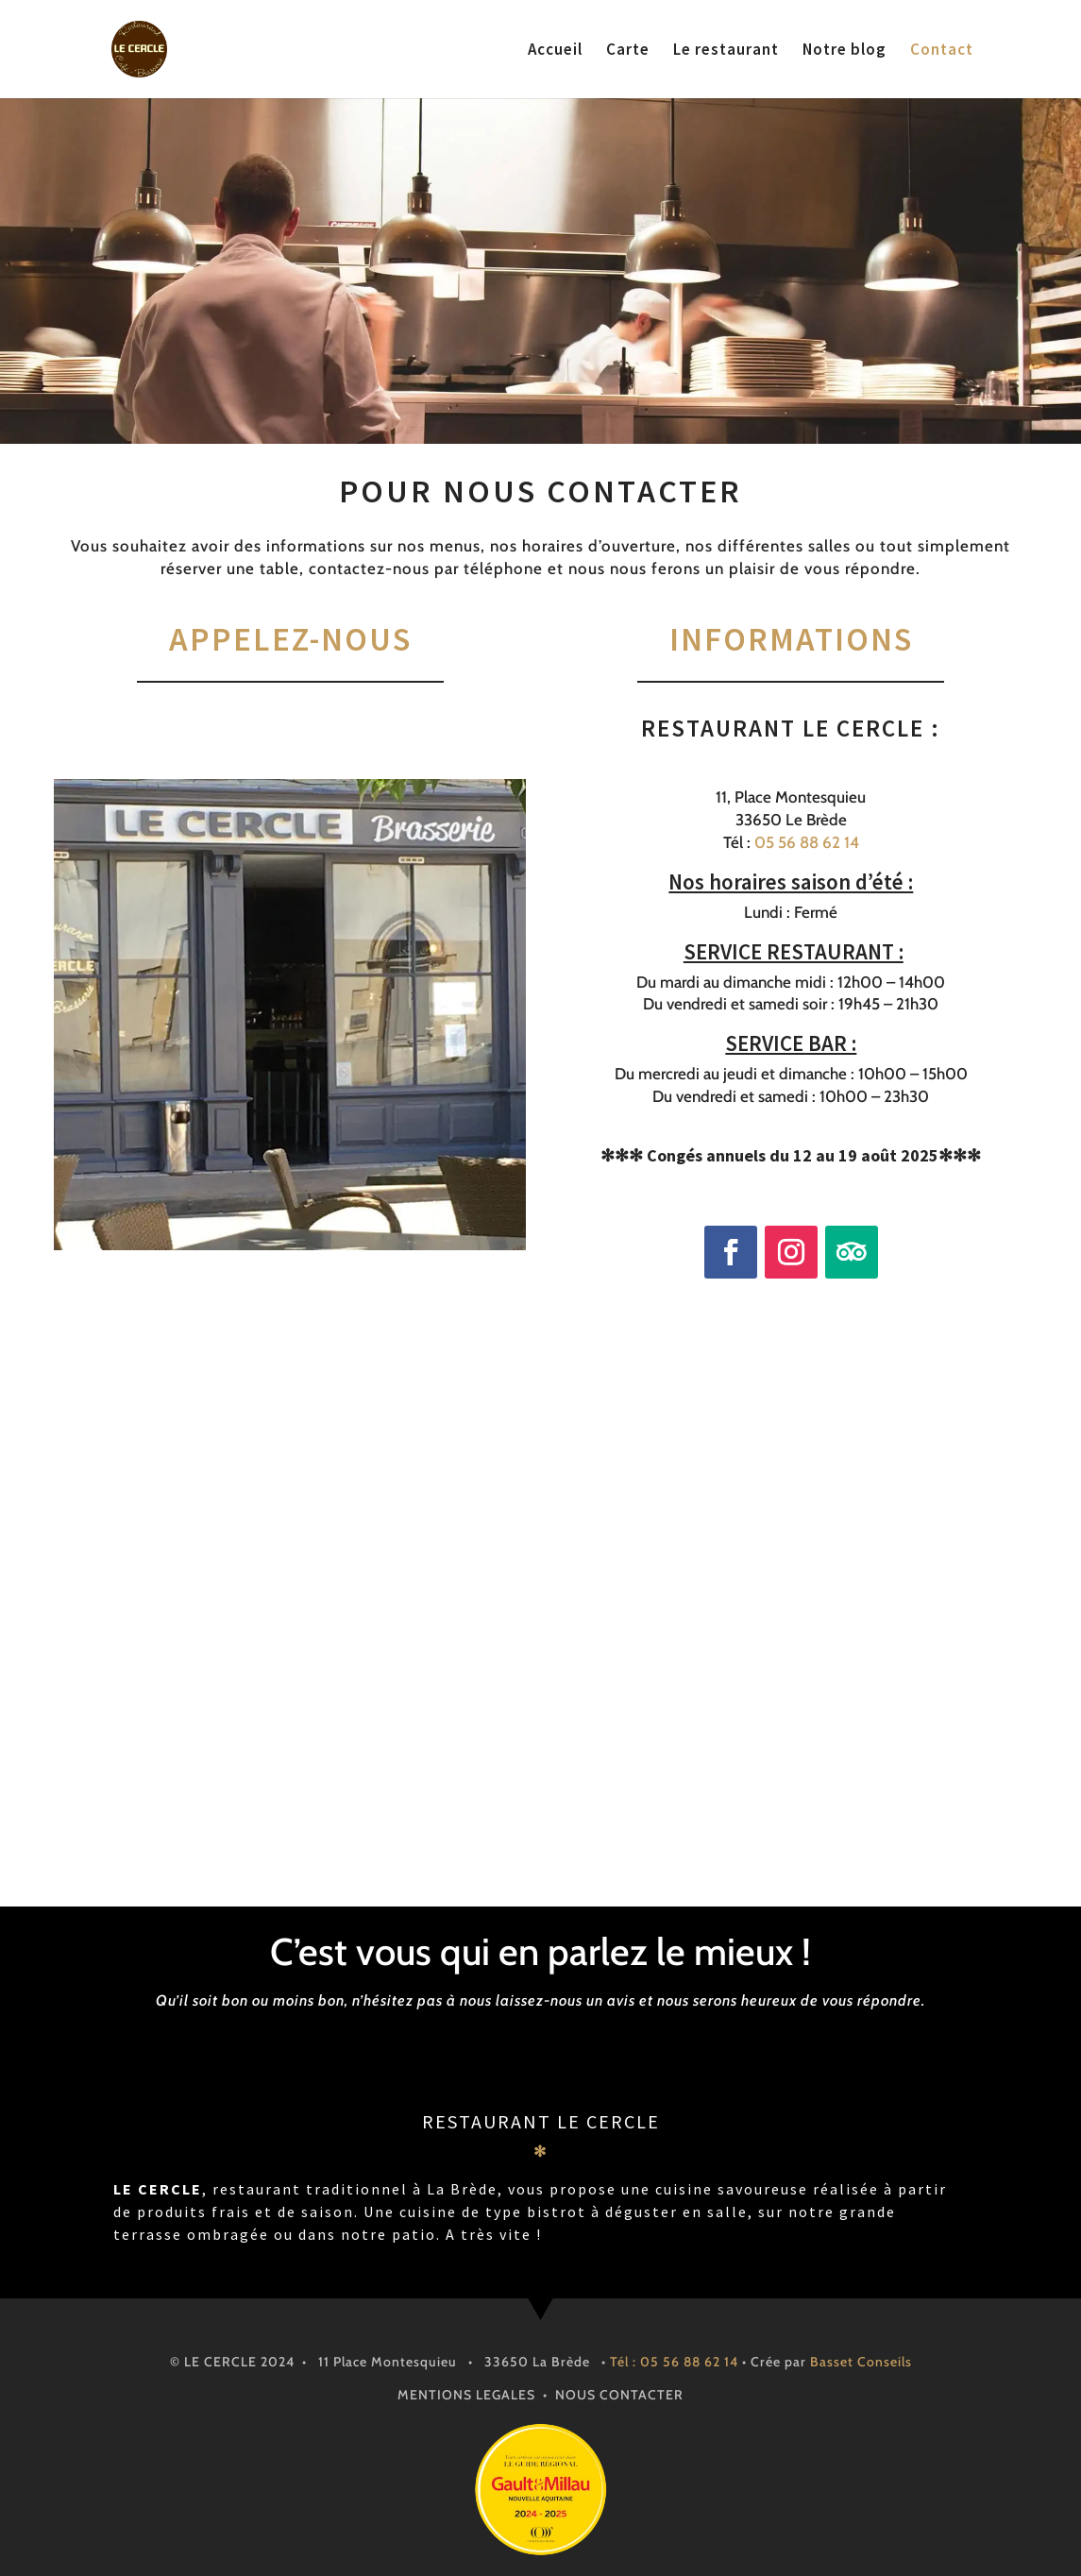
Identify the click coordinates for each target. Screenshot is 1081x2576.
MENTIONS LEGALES (466, 2394)
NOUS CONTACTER (619, 2394)
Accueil (555, 50)
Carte (628, 50)
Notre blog (844, 50)
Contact (941, 50)
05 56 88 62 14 (806, 842)
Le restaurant (726, 50)
